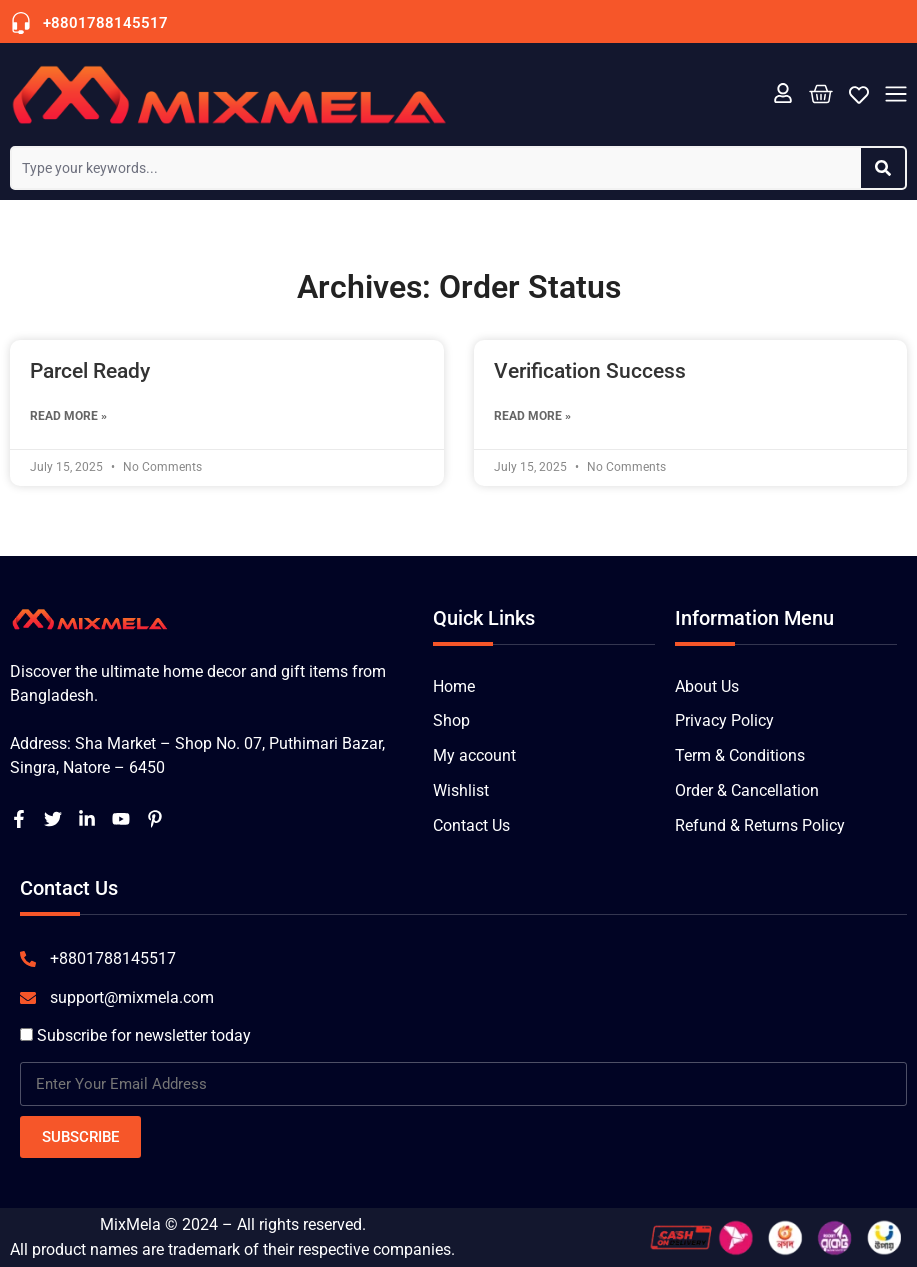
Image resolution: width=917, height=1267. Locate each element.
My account (474, 756)
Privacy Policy (724, 721)
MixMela (130, 1224)
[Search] (883, 168)
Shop (451, 721)
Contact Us (471, 826)
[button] (896, 96)
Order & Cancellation (747, 791)
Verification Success (590, 371)
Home (454, 686)
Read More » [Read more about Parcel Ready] (68, 416)
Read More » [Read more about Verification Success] (532, 416)
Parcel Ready (90, 371)
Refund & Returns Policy (760, 826)
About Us (707, 686)
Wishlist (461, 791)
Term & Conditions (740, 756)
